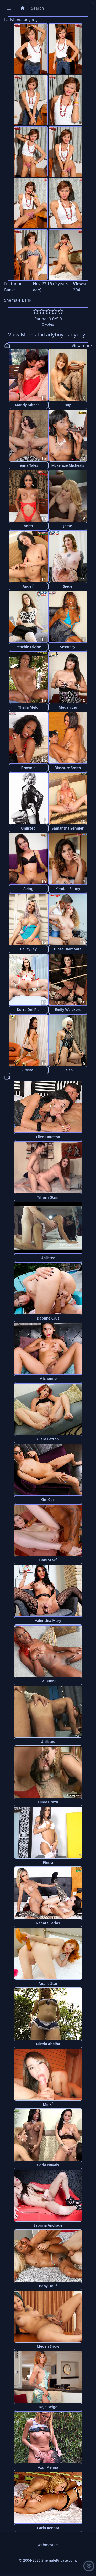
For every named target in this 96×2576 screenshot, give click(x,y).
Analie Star (48, 1983)
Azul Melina (48, 2467)
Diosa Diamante (67, 949)
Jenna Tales (28, 465)
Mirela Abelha (48, 2043)
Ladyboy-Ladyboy (21, 20)
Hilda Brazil (48, 1802)
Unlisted (28, 828)
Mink (48, 2104)
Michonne (48, 1378)
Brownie (28, 767)
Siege (67, 586)
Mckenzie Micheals (67, 465)
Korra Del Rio (28, 1009)
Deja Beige (48, 2406)
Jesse (67, 525)
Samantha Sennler (68, 828)
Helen (68, 1070)
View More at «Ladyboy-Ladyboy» (48, 334)
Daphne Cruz (48, 1318)
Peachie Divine (28, 646)
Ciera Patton (48, 1439)
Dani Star (48, 1559)
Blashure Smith (68, 767)
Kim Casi (47, 1499)
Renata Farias (48, 1922)
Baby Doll (48, 2285)
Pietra (48, 1862)
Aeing (28, 888)
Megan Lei (68, 707)
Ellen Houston (48, 1136)
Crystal (28, 1070)
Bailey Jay (28, 949)
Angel (28, 586)
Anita (28, 525)
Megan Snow (48, 2346)
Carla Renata (48, 2527)
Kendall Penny (67, 888)
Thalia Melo (28, 707)
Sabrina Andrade (48, 2225)
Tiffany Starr (48, 1197)
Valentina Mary (48, 1620)
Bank (10, 290)
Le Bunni (48, 1681)
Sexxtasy (68, 646)
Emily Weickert (68, 1009)
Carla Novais (48, 2164)
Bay (68, 404)
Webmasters (47, 2544)
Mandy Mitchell (28, 404)
